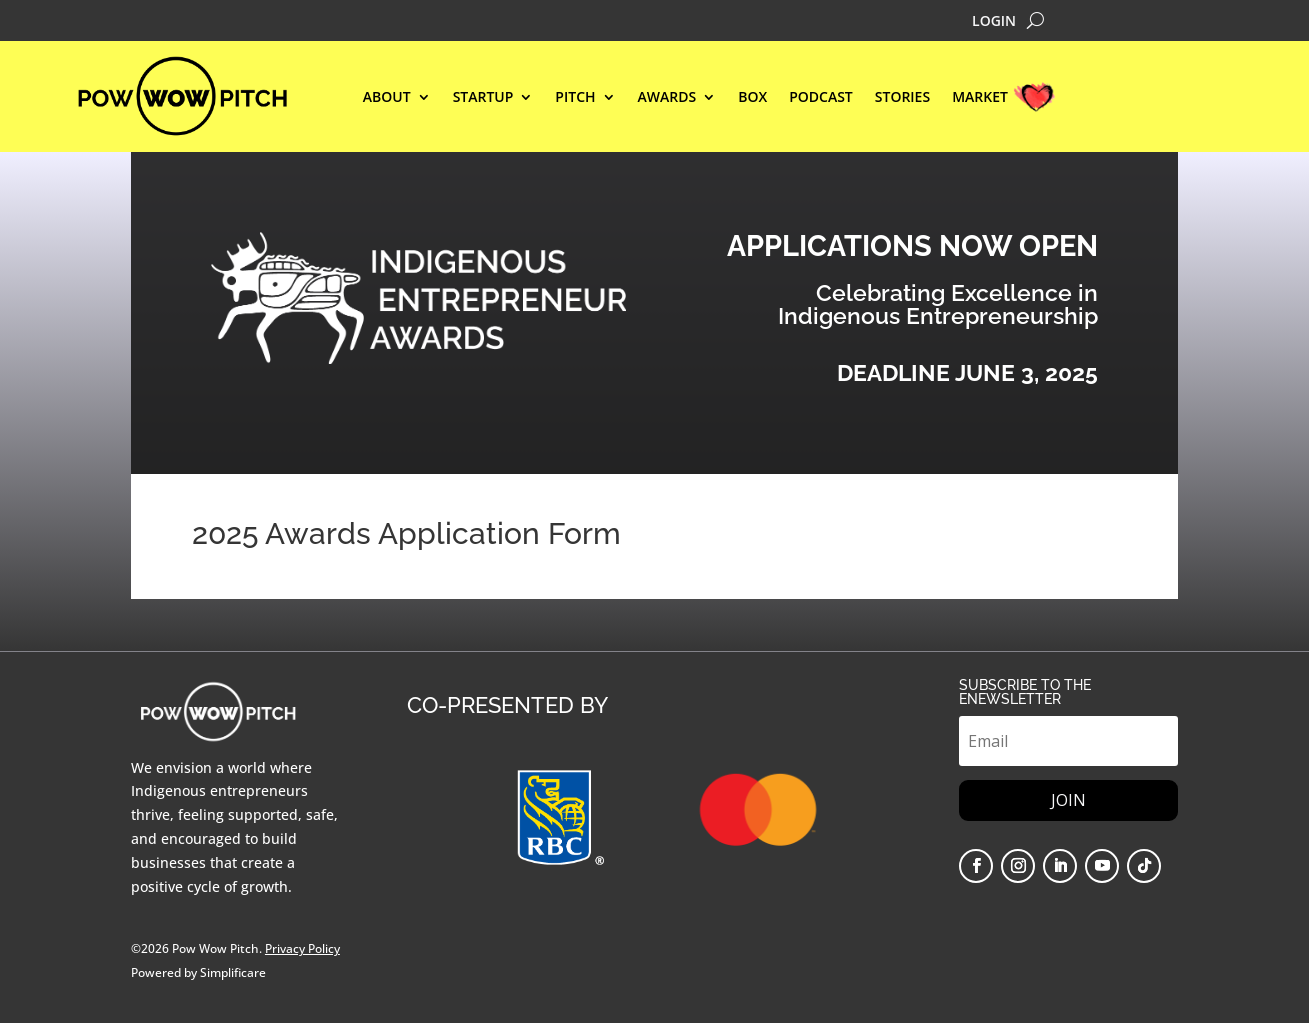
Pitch (575, 98)
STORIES (902, 98)
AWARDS (667, 98)
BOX (752, 98)
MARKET (980, 98)
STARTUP (483, 98)
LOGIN (994, 22)
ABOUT (387, 98)
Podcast (821, 98)
